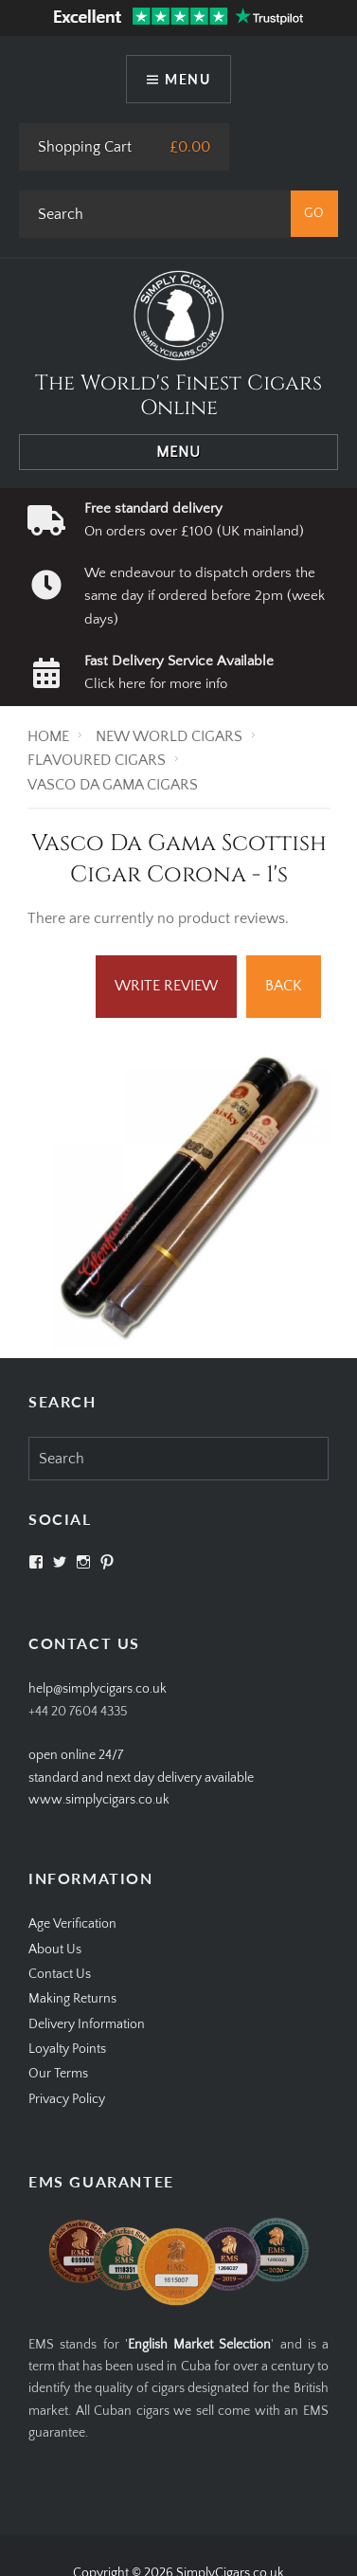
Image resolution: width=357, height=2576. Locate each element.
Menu (187, 79)
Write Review (166, 985)
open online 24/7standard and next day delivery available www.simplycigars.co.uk (141, 1777)
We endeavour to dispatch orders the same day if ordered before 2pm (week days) (204, 596)
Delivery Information (86, 2024)
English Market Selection (200, 2344)
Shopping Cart (85, 146)
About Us (54, 1949)
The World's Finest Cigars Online (178, 396)
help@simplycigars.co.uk (97, 1688)
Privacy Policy (66, 2099)
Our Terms (58, 2073)
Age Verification (72, 1924)
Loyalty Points (67, 2049)
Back (283, 985)
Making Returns (72, 1998)
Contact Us (59, 1974)
